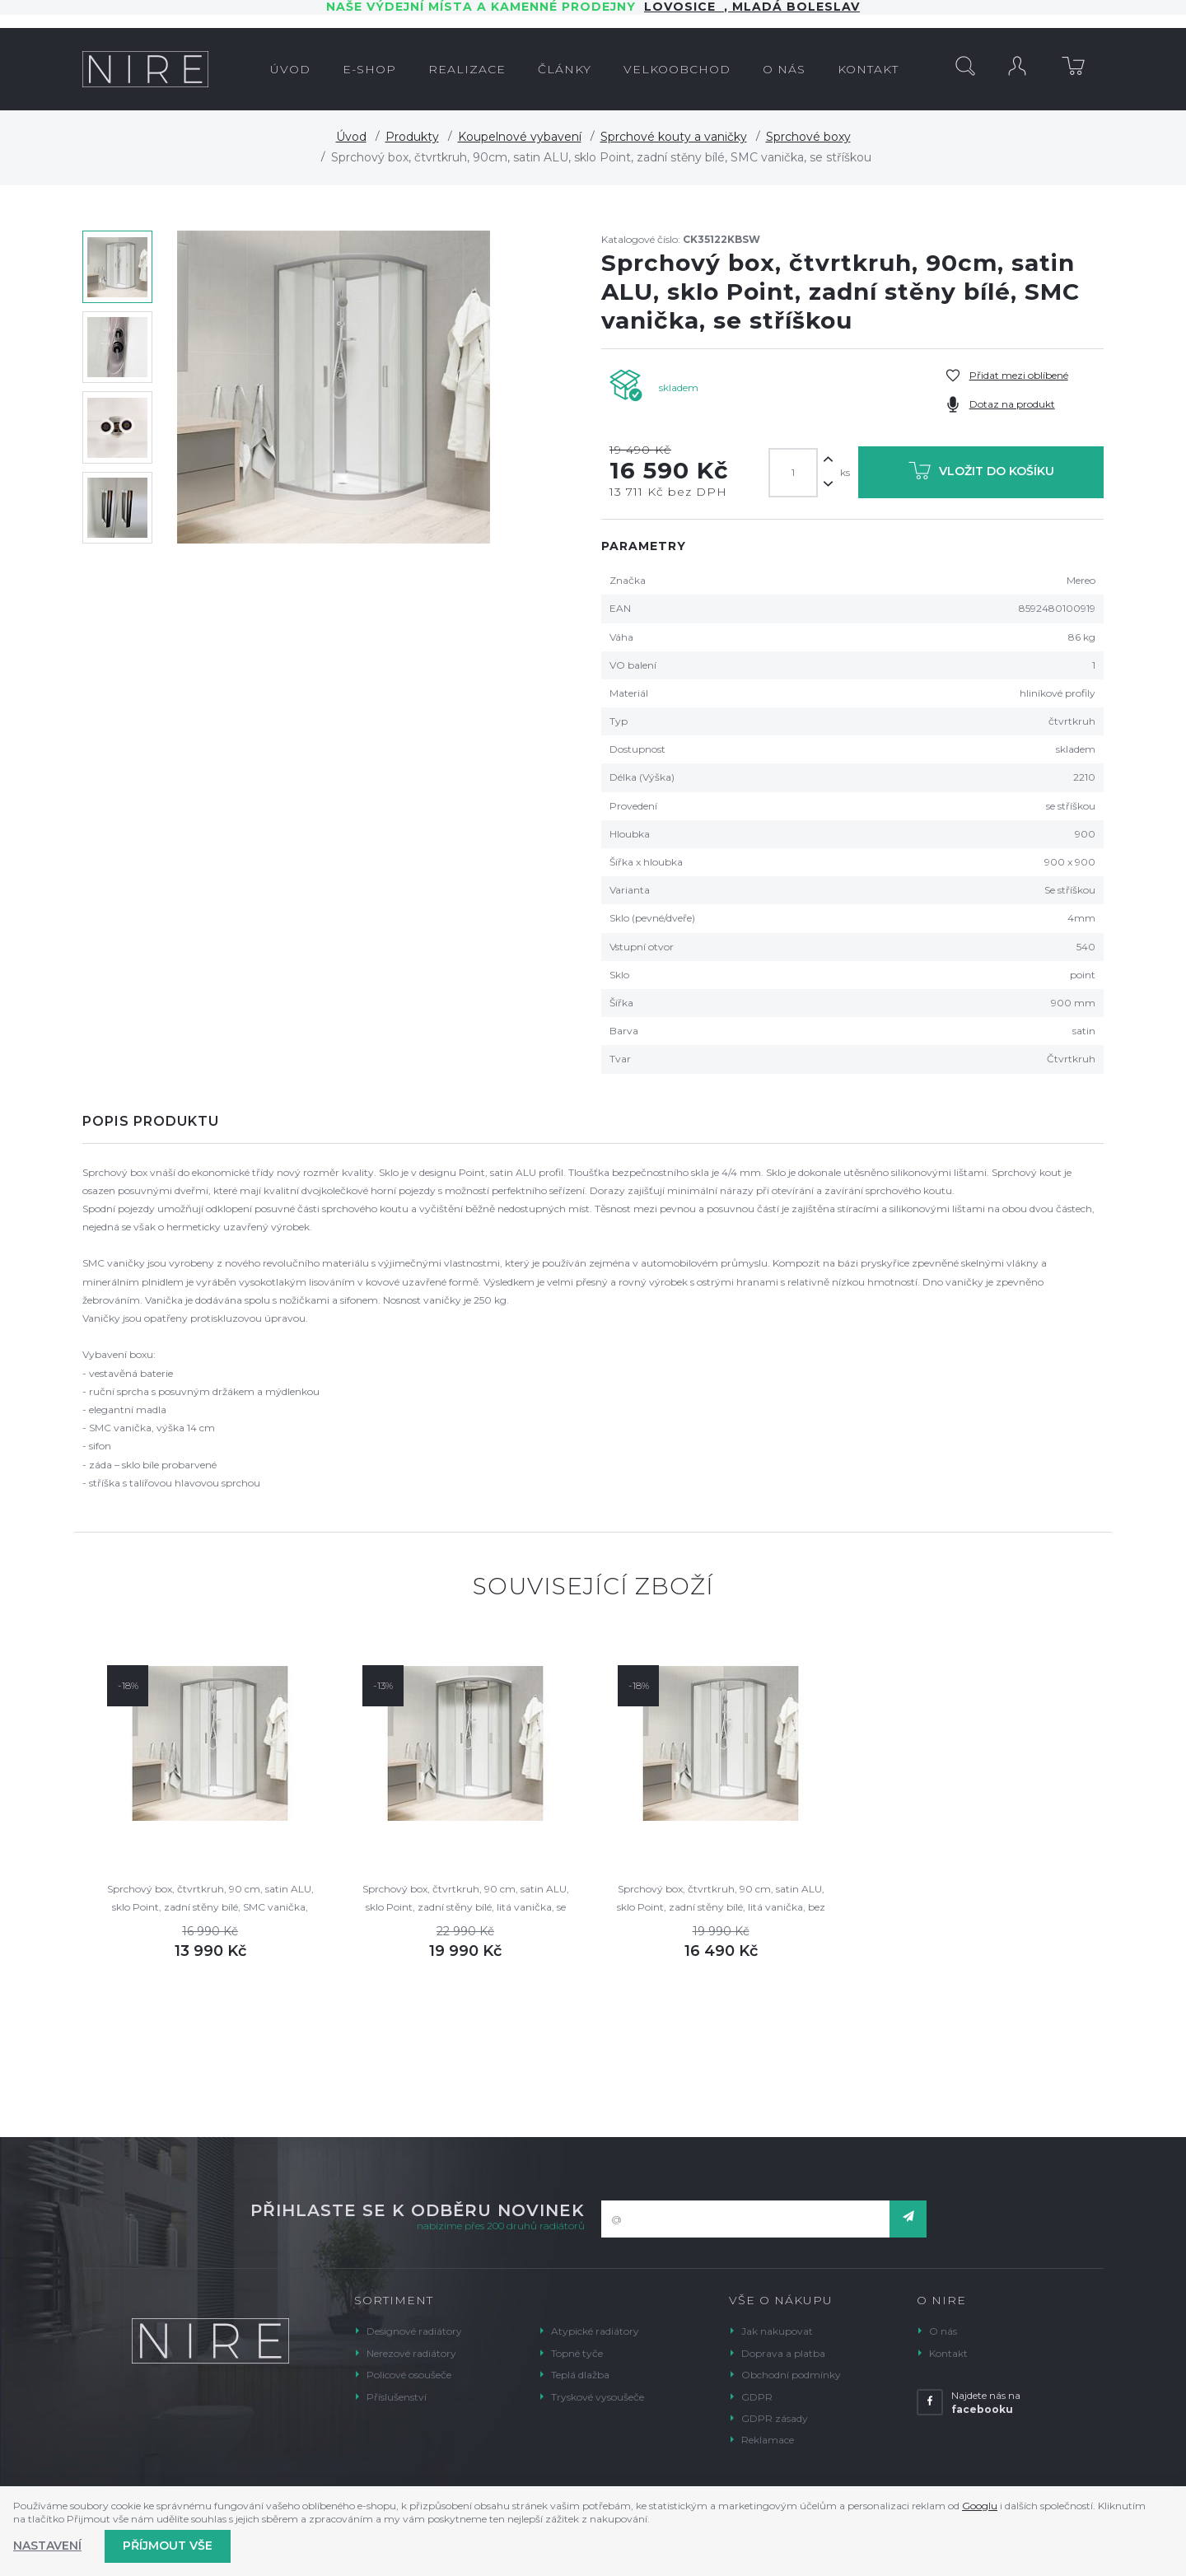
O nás (943, 2331)
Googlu (979, 2505)
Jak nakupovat (777, 2331)
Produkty (412, 136)
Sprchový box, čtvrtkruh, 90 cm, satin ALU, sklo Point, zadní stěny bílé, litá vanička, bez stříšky (721, 1899)
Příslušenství (397, 2397)
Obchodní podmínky (791, 2374)
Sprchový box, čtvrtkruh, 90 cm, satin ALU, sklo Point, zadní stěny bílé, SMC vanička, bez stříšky (210, 1899)
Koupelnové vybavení (519, 136)
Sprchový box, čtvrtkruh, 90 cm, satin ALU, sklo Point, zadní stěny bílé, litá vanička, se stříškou (465, 1899)
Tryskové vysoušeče (597, 2397)
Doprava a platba (783, 2353)
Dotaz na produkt (1012, 404)
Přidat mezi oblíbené (1018, 375)
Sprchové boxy (808, 136)
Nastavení (47, 2545)
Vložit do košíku (981, 474)
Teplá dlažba (580, 2374)
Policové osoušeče (409, 2374)
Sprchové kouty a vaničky (673, 136)
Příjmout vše (167, 2545)
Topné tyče (577, 2353)
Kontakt (948, 2353)
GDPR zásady (774, 2418)
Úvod (351, 136)
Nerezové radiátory (411, 2353)
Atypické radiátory (595, 2331)
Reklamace (767, 2440)
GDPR (757, 2397)
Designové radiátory (414, 2331)
